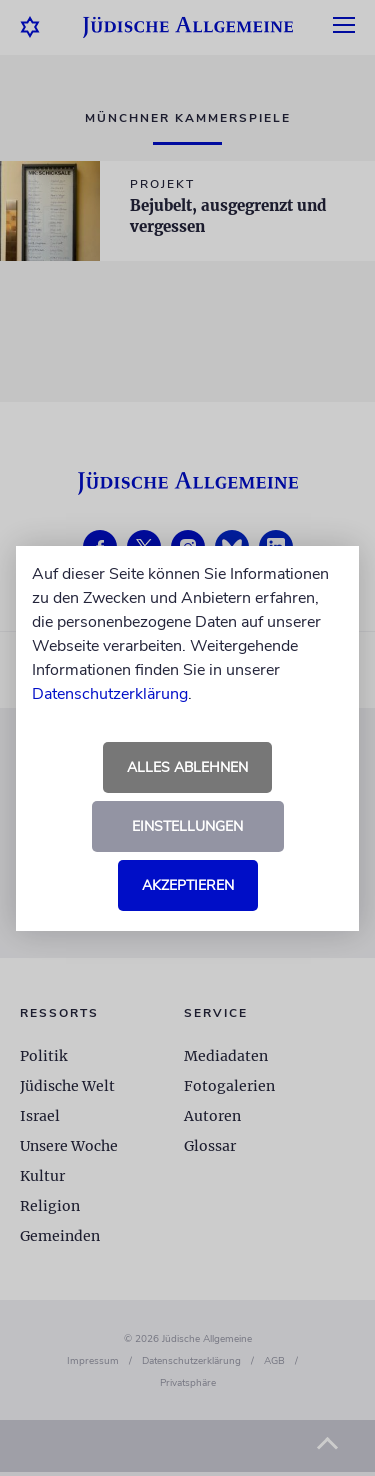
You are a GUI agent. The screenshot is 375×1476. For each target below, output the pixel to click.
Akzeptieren (188, 885)
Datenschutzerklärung (110, 694)
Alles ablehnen (187, 767)
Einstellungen (187, 826)
